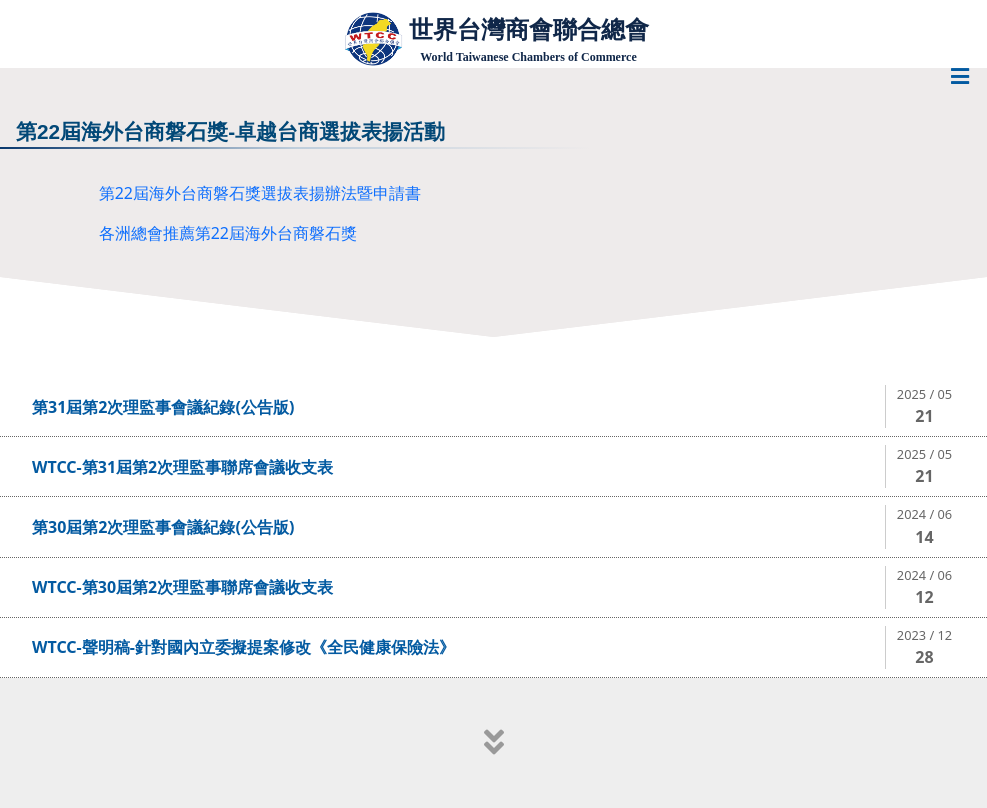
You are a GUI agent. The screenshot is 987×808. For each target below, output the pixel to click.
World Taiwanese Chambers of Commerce (528, 57)
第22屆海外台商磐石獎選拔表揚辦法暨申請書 (260, 193)
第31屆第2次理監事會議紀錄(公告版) (163, 407)
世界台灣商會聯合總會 (529, 29)
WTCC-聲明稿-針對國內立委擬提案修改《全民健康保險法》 (243, 647)
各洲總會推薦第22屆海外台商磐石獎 (228, 233)
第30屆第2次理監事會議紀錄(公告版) (163, 527)
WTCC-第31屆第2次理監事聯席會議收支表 (182, 467)
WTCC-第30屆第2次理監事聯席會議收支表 (182, 587)
